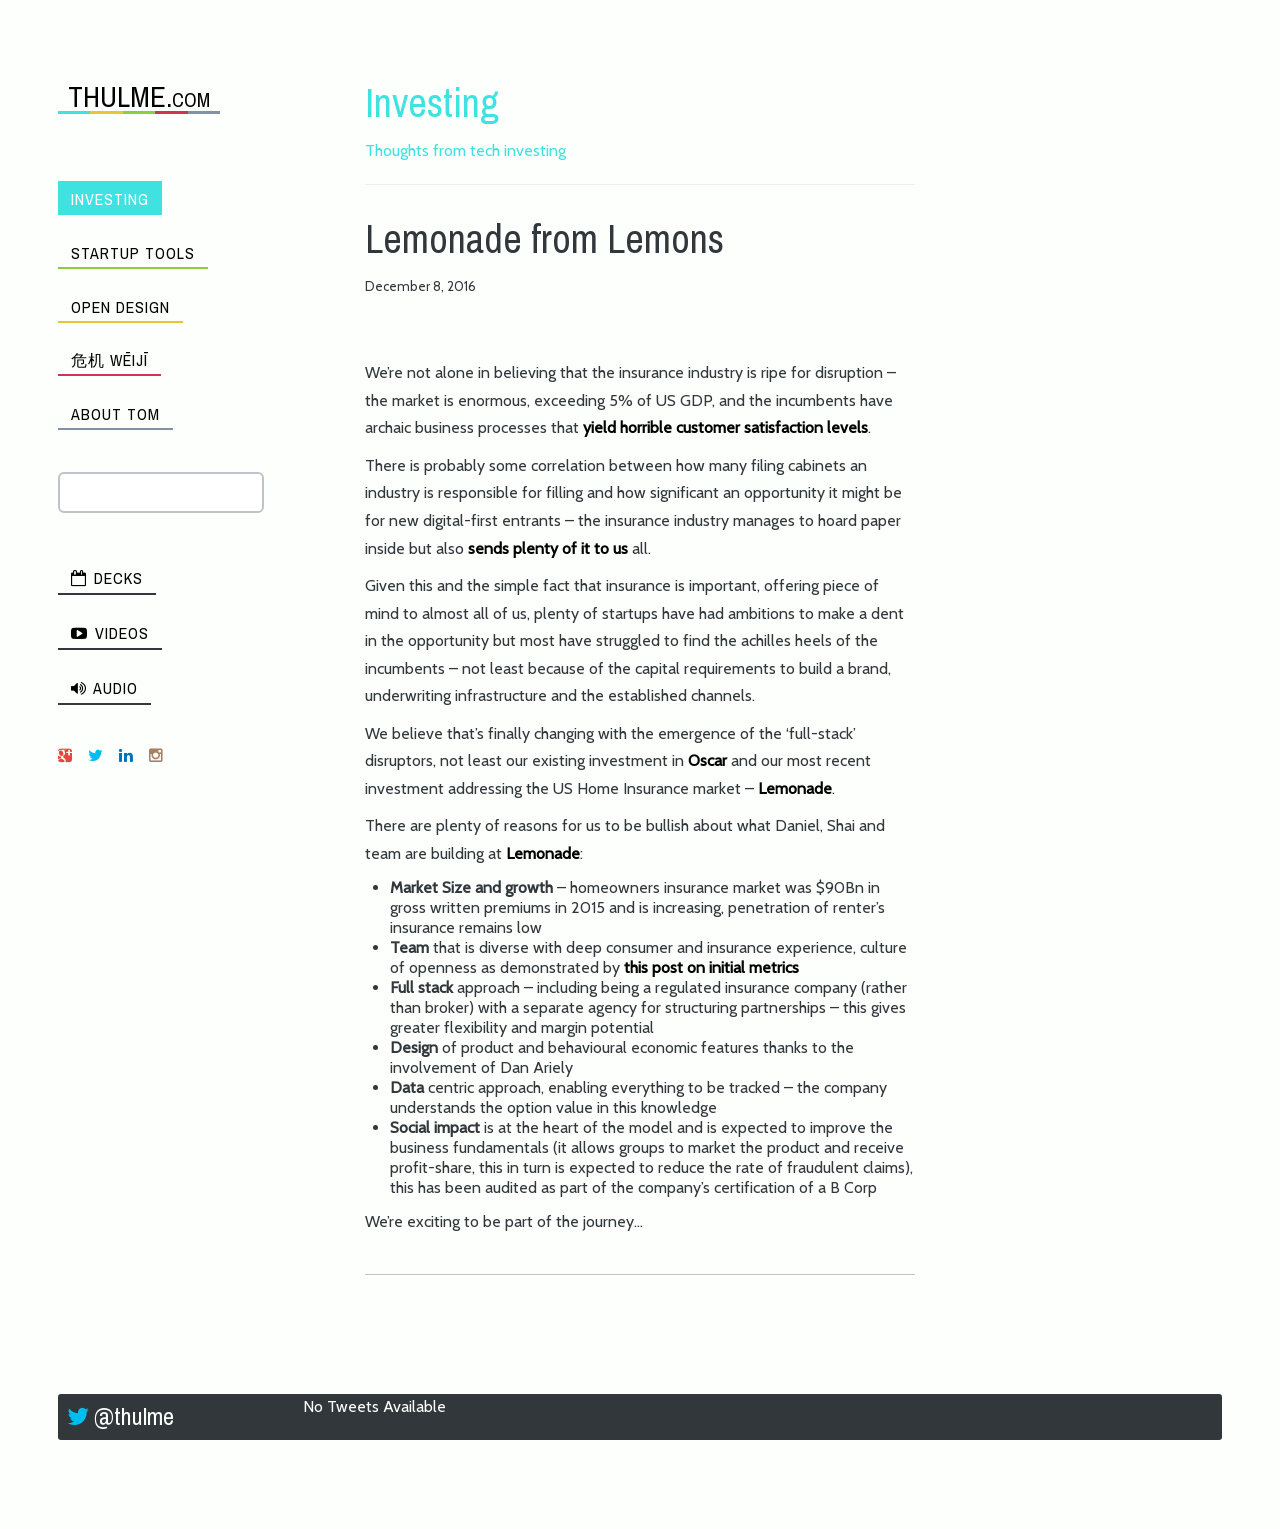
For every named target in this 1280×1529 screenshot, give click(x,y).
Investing (110, 199)
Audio (104, 688)
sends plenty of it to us (550, 548)
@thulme (134, 1416)
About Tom (115, 414)
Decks (107, 578)
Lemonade (795, 788)
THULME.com (139, 96)
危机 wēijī (109, 360)
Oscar (707, 760)
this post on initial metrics (711, 967)
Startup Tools (133, 253)
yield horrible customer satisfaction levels (725, 427)
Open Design (120, 307)
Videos (110, 633)
